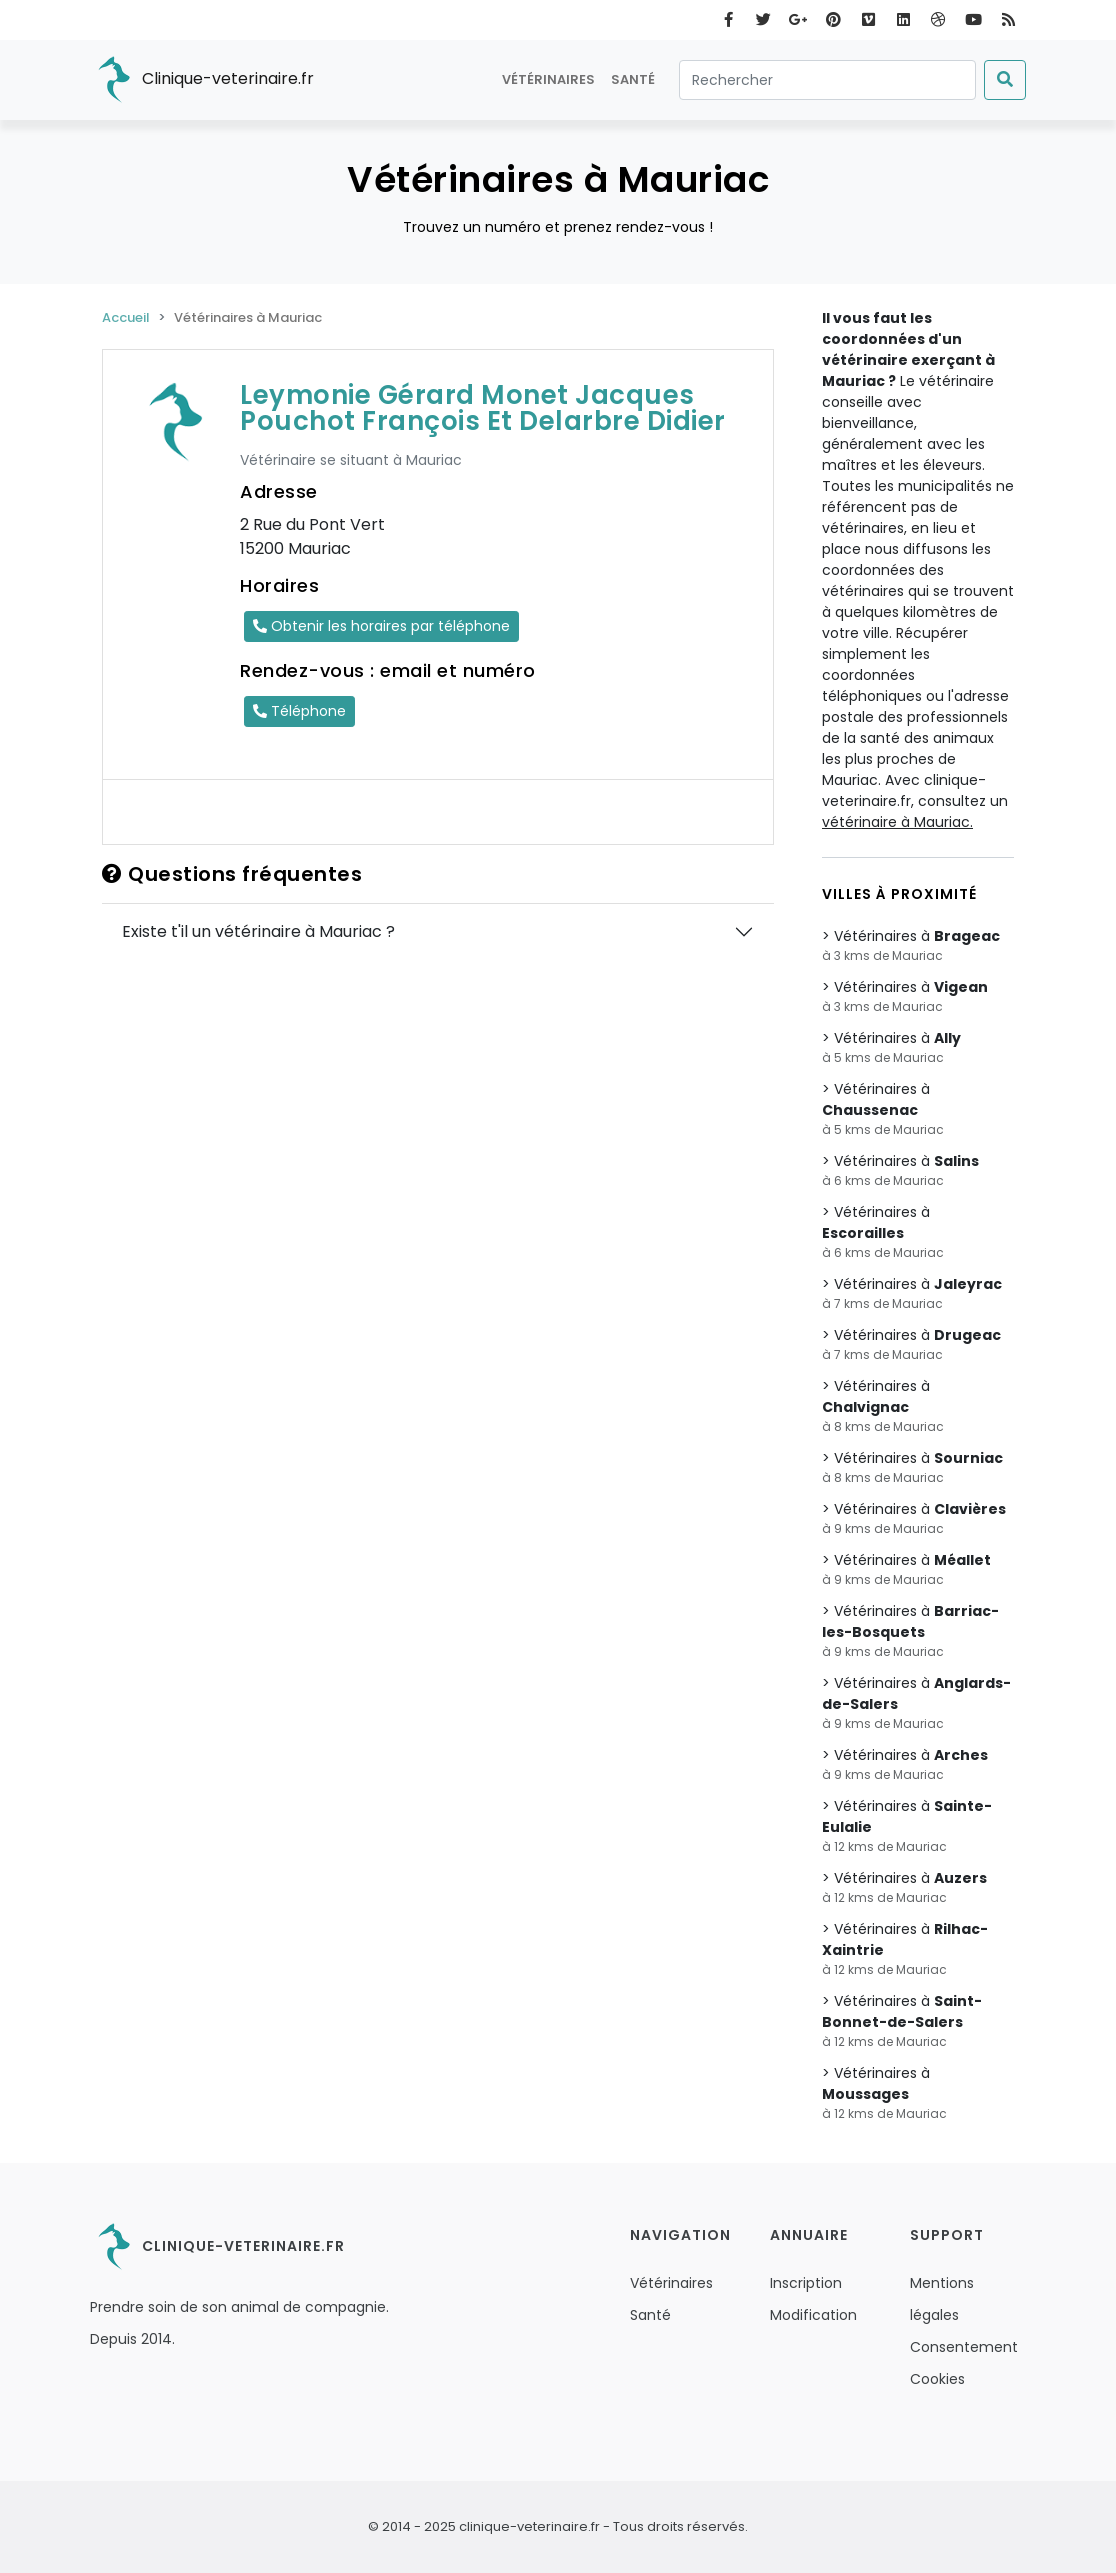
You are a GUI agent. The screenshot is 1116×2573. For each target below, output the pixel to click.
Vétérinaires (548, 79)
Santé (633, 79)
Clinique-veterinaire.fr (202, 80)
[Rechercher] (827, 80)
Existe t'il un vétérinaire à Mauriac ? (258, 931)
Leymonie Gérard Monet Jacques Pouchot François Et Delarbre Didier (483, 408)
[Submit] (1005, 80)
